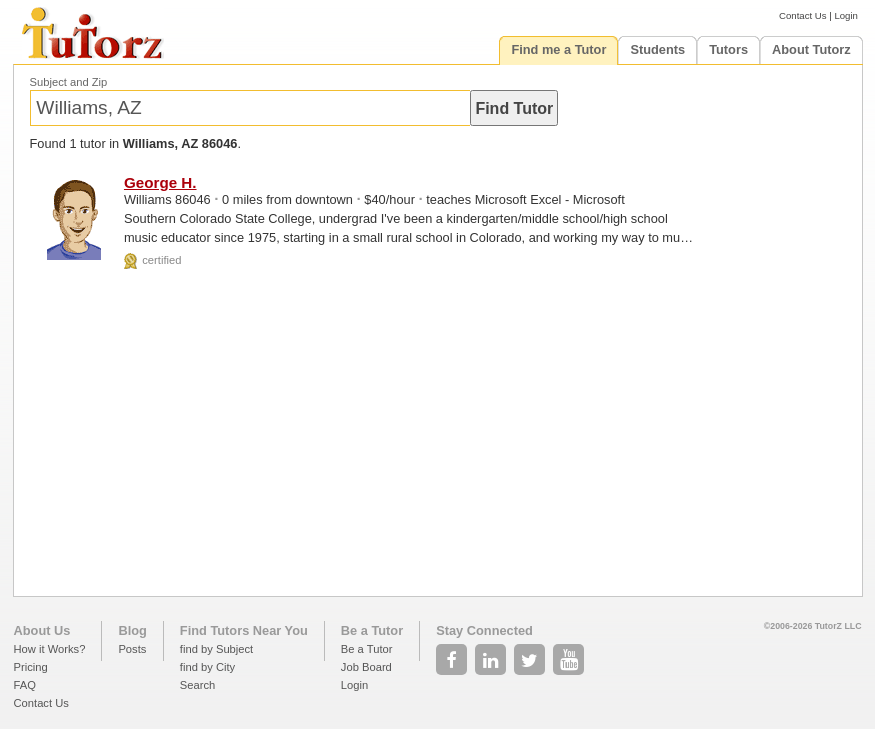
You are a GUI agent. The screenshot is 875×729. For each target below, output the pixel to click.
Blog (132, 630)
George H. (160, 182)
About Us (42, 630)
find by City (207, 667)
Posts (132, 649)
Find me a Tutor (558, 49)
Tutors (728, 49)
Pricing (31, 667)
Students (657, 49)
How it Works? (50, 649)
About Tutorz (811, 49)
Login (845, 15)
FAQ (25, 685)
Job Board (366, 667)
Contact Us (802, 15)
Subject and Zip (69, 82)
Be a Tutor (372, 630)
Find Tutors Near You (244, 630)
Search (197, 685)
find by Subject (216, 649)
